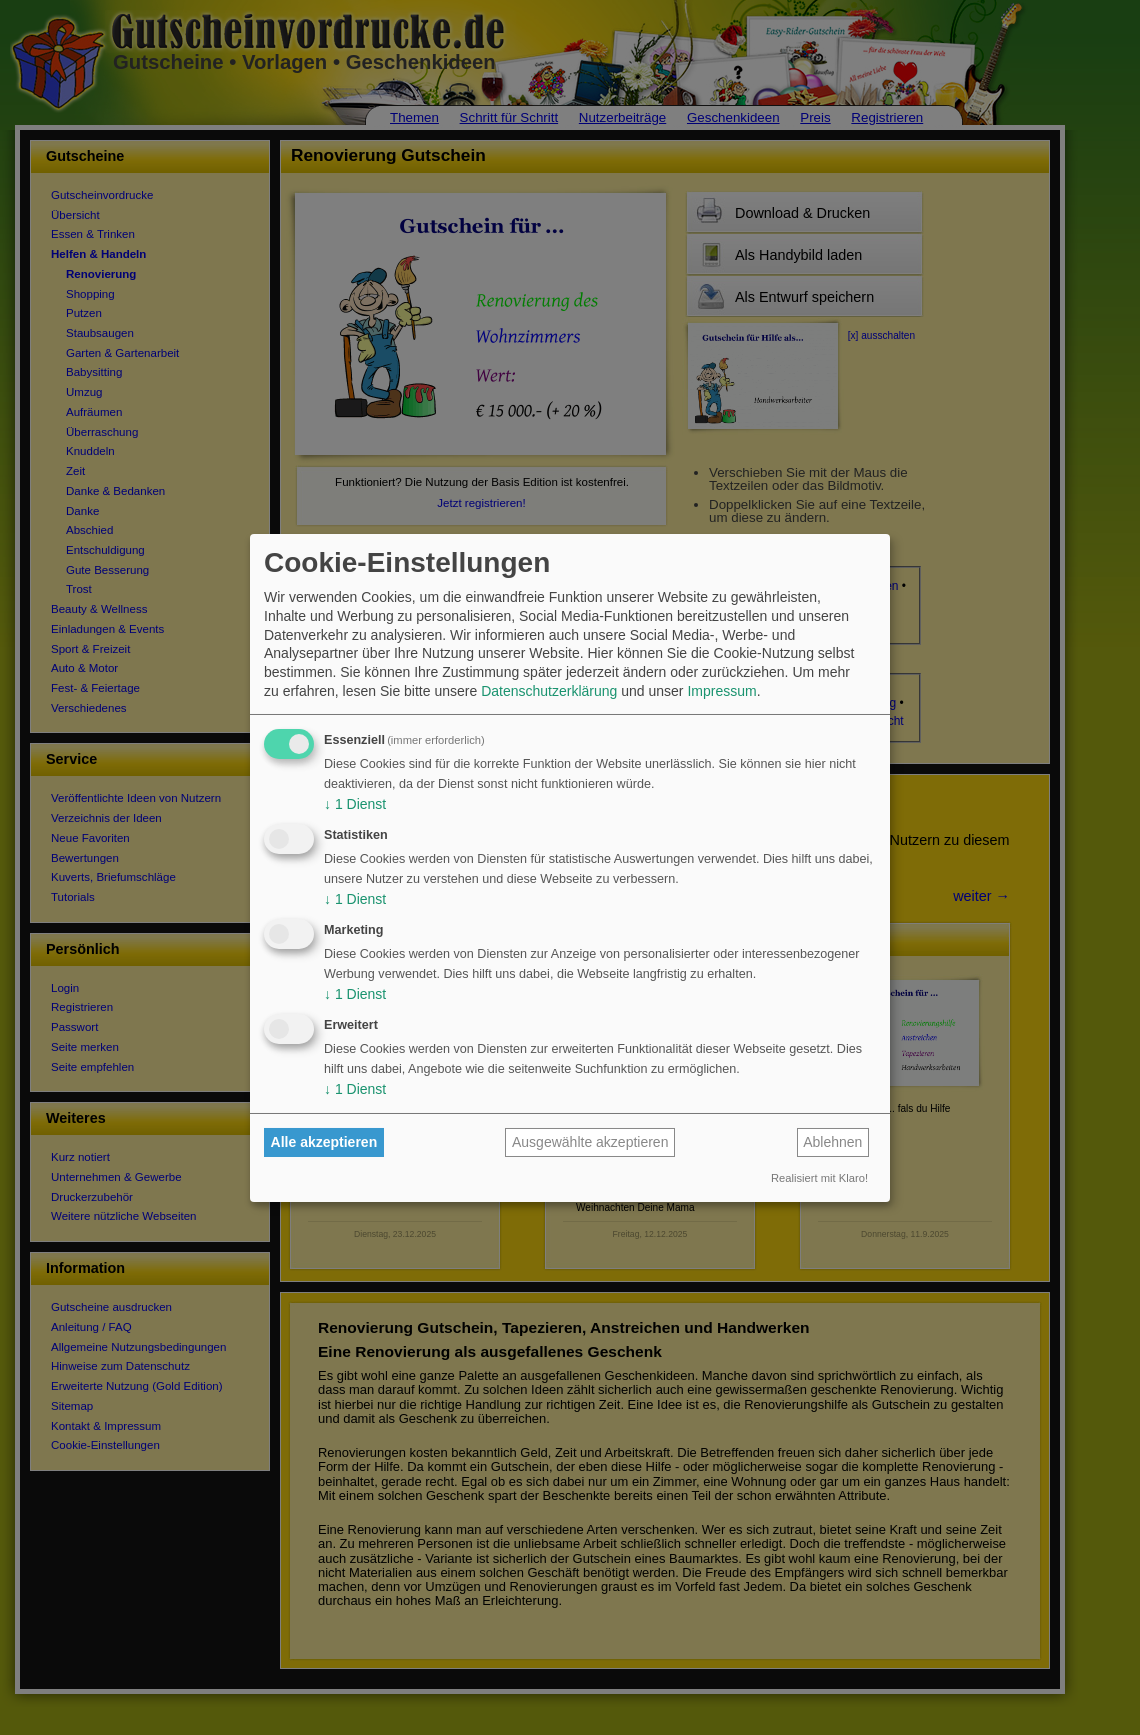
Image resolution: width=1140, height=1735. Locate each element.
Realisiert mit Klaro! (819, 1178)
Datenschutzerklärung (549, 691)
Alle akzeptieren (324, 1142)
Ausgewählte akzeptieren (590, 1142)
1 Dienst (355, 804)
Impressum (721, 691)
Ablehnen (832, 1142)
